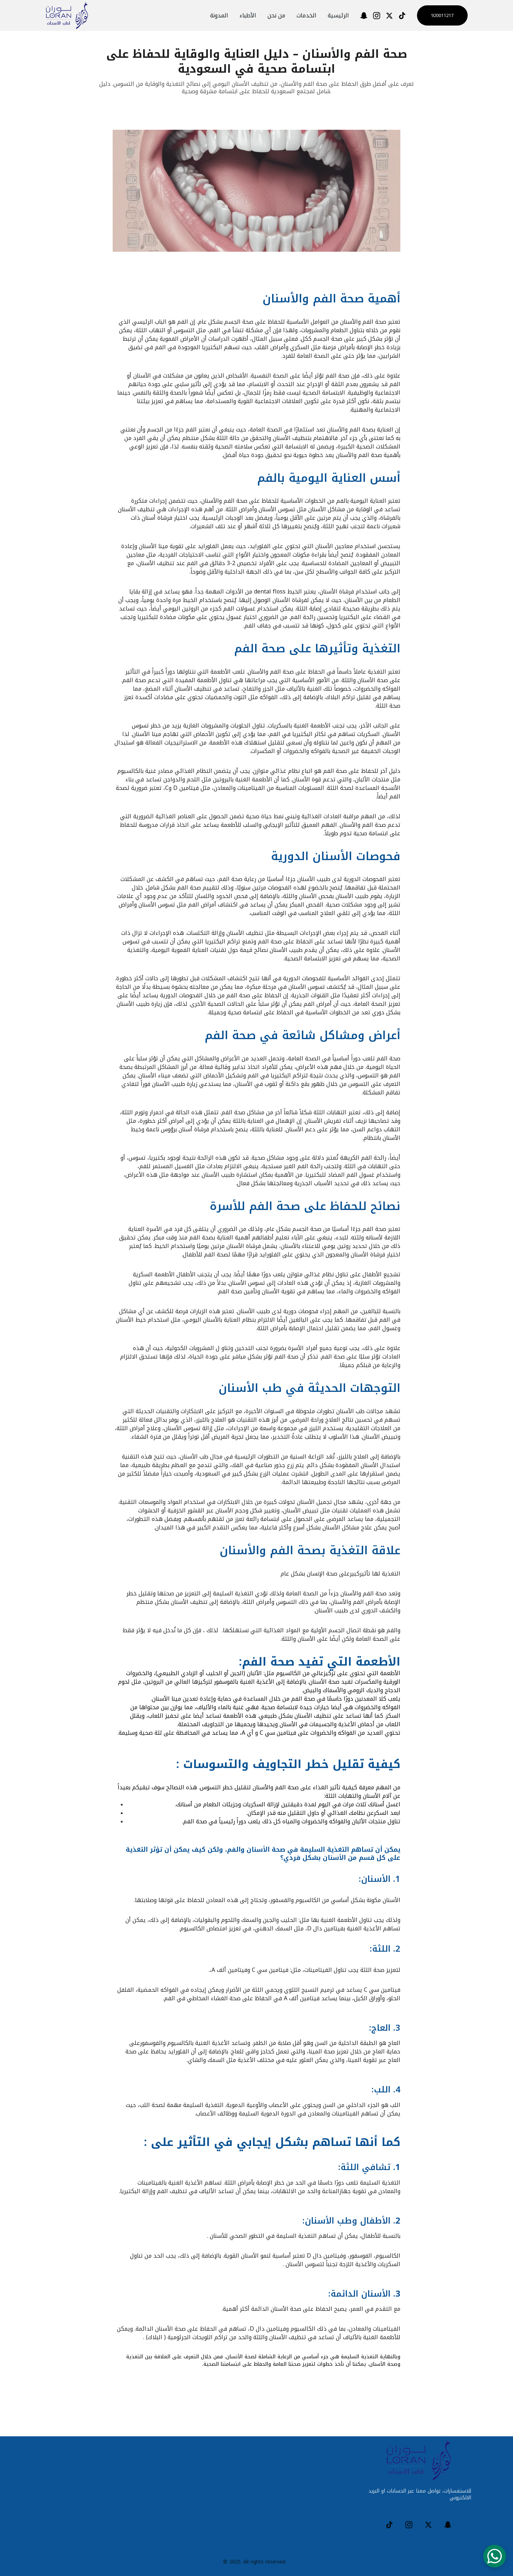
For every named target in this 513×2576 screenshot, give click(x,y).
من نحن (276, 15)
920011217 (442, 15)
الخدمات (306, 15)
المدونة (219, 15)
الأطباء (247, 15)
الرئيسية (338, 15)
